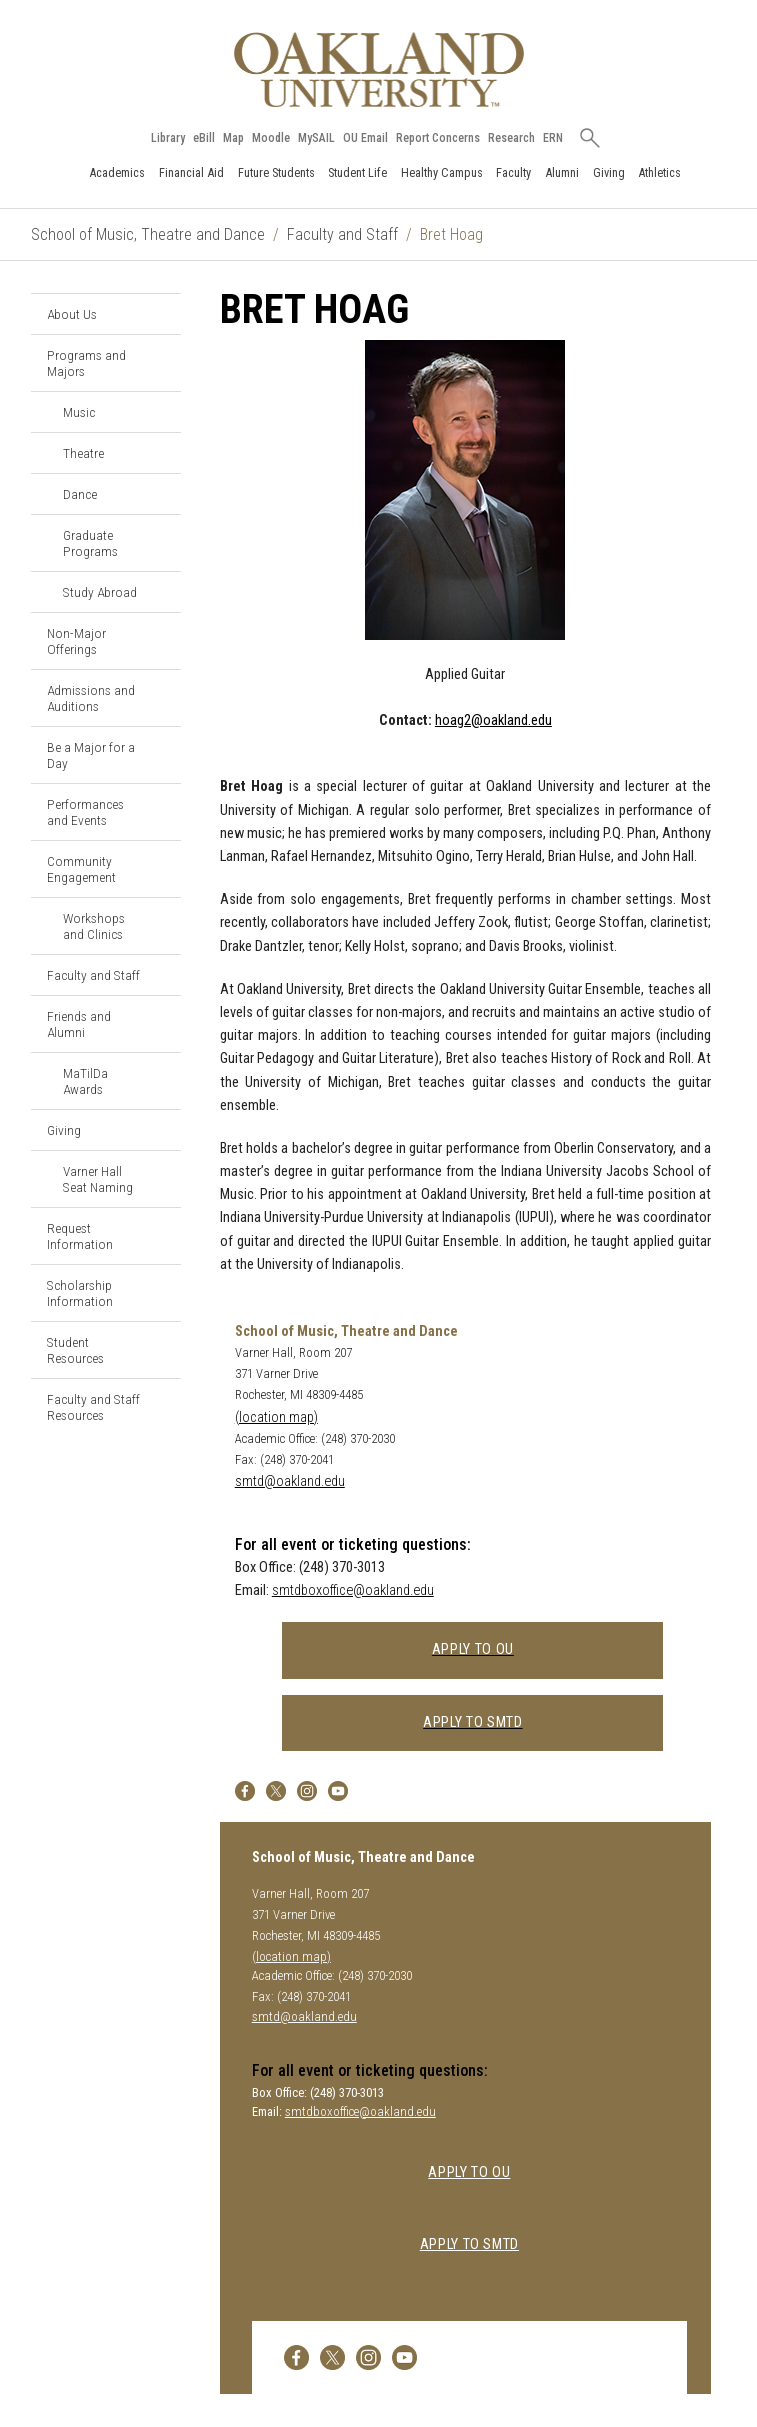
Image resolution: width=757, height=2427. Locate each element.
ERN (554, 138)
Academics (117, 172)
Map (234, 138)
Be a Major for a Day (91, 755)
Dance (80, 494)
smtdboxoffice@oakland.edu (353, 1590)
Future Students (276, 172)
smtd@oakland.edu (290, 1481)
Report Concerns (439, 138)
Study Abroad (100, 592)
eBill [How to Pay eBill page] (205, 138)
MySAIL (317, 138)
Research (512, 138)
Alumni (562, 172)
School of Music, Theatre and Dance (148, 234)
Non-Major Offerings (76, 641)
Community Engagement (81, 869)
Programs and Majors (86, 363)
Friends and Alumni (79, 1024)
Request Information (80, 1236)
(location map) (276, 1417)
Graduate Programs (90, 543)
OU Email (366, 138)
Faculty (513, 172)
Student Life (357, 172)
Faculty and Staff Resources (93, 1407)
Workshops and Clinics (94, 926)
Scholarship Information (80, 1293)
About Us (72, 314)
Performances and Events (85, 812)
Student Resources (75, 1350)
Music (79, 412)
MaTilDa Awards (85, 1081)
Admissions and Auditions (91, 698)
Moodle (272, 138)
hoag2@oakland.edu (493, 720)
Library (169, 138)
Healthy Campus (442, 172)
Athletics (659, 172)
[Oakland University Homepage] (379, 69)
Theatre (83, 453)
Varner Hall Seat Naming (98, 1179)
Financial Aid (191, 172)
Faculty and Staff (342, 234)
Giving (609, 172)
